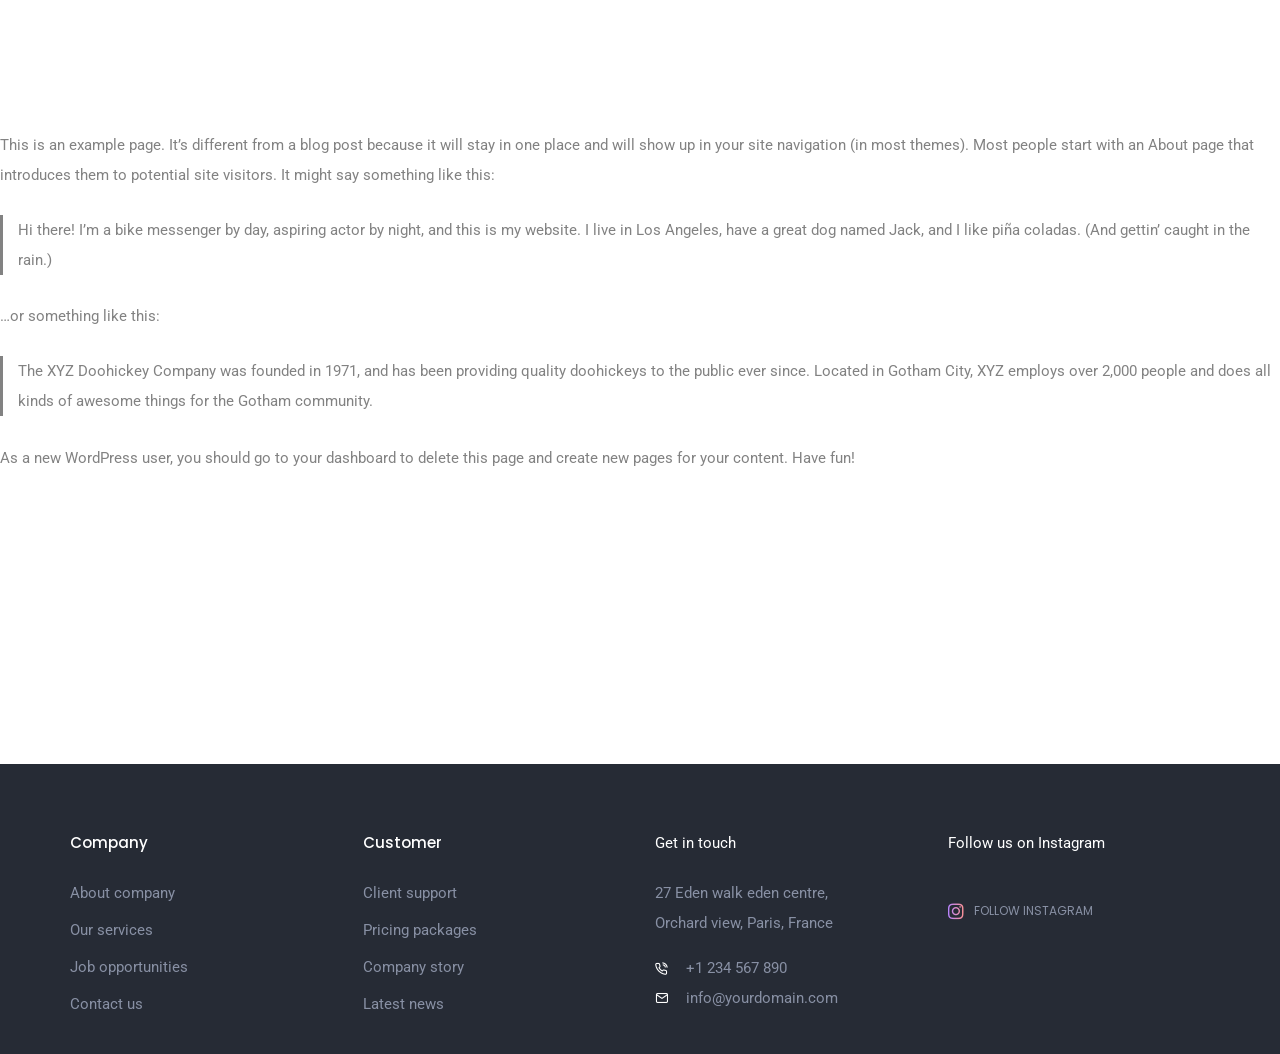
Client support (410, 893)
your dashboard (344, 458)
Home (612, 40)
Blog (1068, 40)
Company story (413, 967)
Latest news (403, 1004)
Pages (692, 40)
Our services (111, 930)
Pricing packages (420, 930)
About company (122, 893)
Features (984, 40)
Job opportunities (129, 967)
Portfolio (782, 40)
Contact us (106, 1004)
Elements (883, 40)
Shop (1139, 40)
